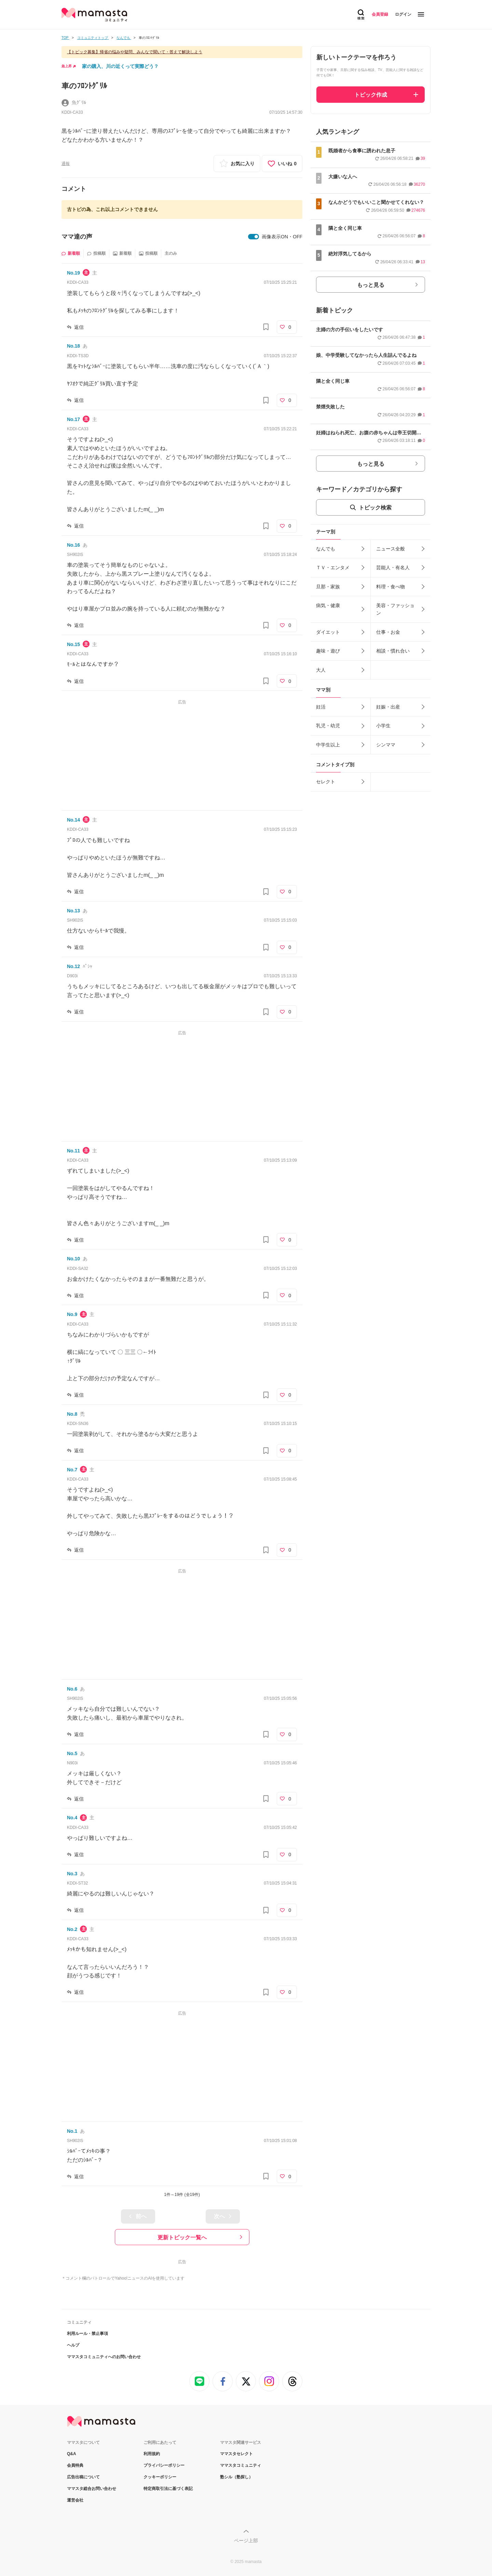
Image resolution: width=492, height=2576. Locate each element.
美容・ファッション (395, 609)
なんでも (325, 548)
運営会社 (75, 2500)
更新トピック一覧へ (182, 2237)
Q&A (71, 2454)
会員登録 (380, 14)
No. (73, 273)
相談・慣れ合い (393, 651)
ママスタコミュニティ (240, 2465)
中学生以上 (328, 744)
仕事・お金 (388, 632)
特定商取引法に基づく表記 (168, 2489)
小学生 (383, 725)
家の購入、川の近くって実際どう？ (120, 66)
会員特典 (75, 2465)
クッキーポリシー (160, 2477)
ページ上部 (246, 2540)
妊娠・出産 (388, 707)
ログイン (403, 14)
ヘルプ (73, 2345)
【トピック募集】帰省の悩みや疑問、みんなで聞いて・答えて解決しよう (134, 52)
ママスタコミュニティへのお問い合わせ (104, 2357)
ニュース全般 (390, 548)
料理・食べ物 (390, 586)
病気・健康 (328, 605)
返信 (79, 327)
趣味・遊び (328, 651)
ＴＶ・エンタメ (333, 567)
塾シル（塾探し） (236, 2477)
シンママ (385, 744)
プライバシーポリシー (164, 2465)
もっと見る (370, 285)
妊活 (321, 707)
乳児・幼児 (328, 725)
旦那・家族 (328, 586)
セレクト (325, 781)
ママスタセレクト (236, 2454)
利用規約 (152, 2454)
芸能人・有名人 (393, 567)
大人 (321, 670)
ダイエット (328, 632)
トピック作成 (370, 95)
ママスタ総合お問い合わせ (91, 2489)
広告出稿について (83, 2477)
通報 (66, 163)
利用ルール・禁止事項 (87, 2334)
